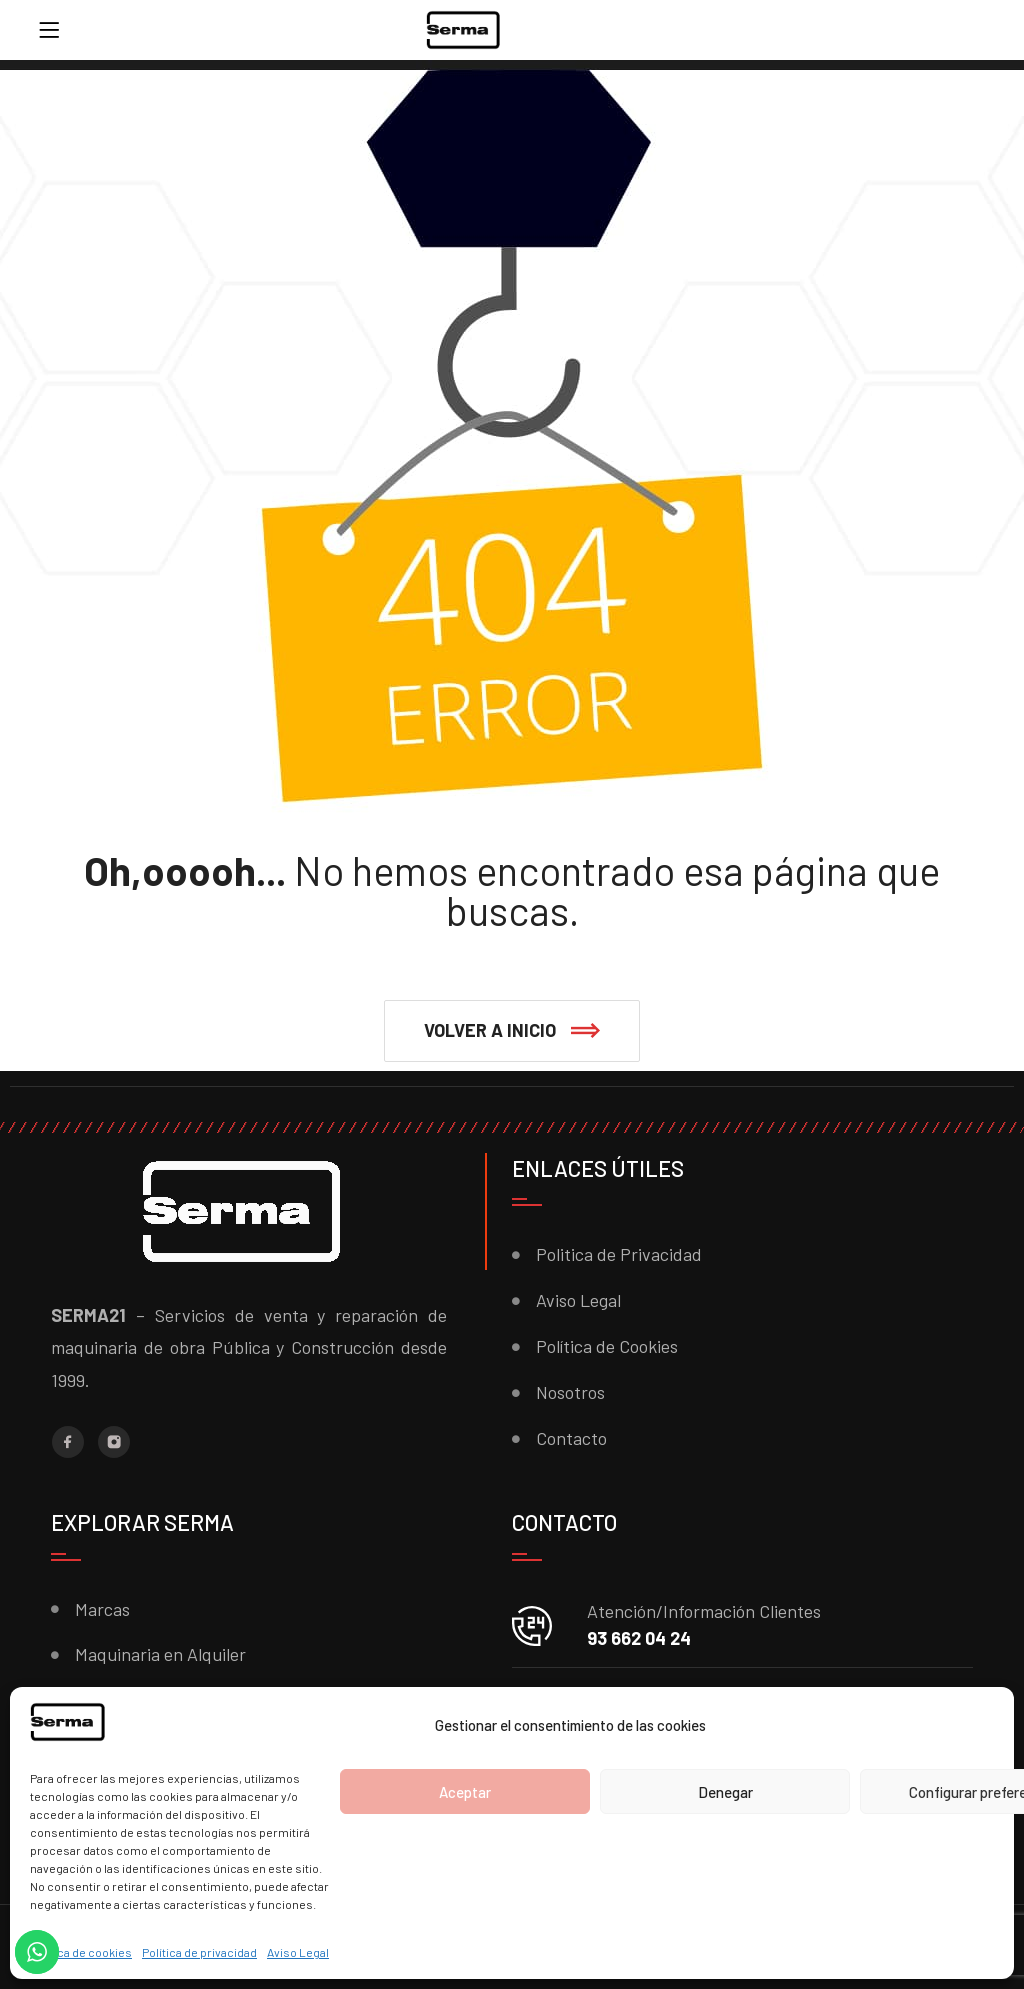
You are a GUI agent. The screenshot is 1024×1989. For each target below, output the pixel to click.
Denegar (725, 1792)
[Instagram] (114, 1442)
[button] (512, 1031)
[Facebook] (68, 1442)
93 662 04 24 (639, 1638)
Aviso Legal (298, 1952)
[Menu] (49, 30)
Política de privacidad (199, 1952)
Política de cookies (81, 1952)
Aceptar (465, 1792)
